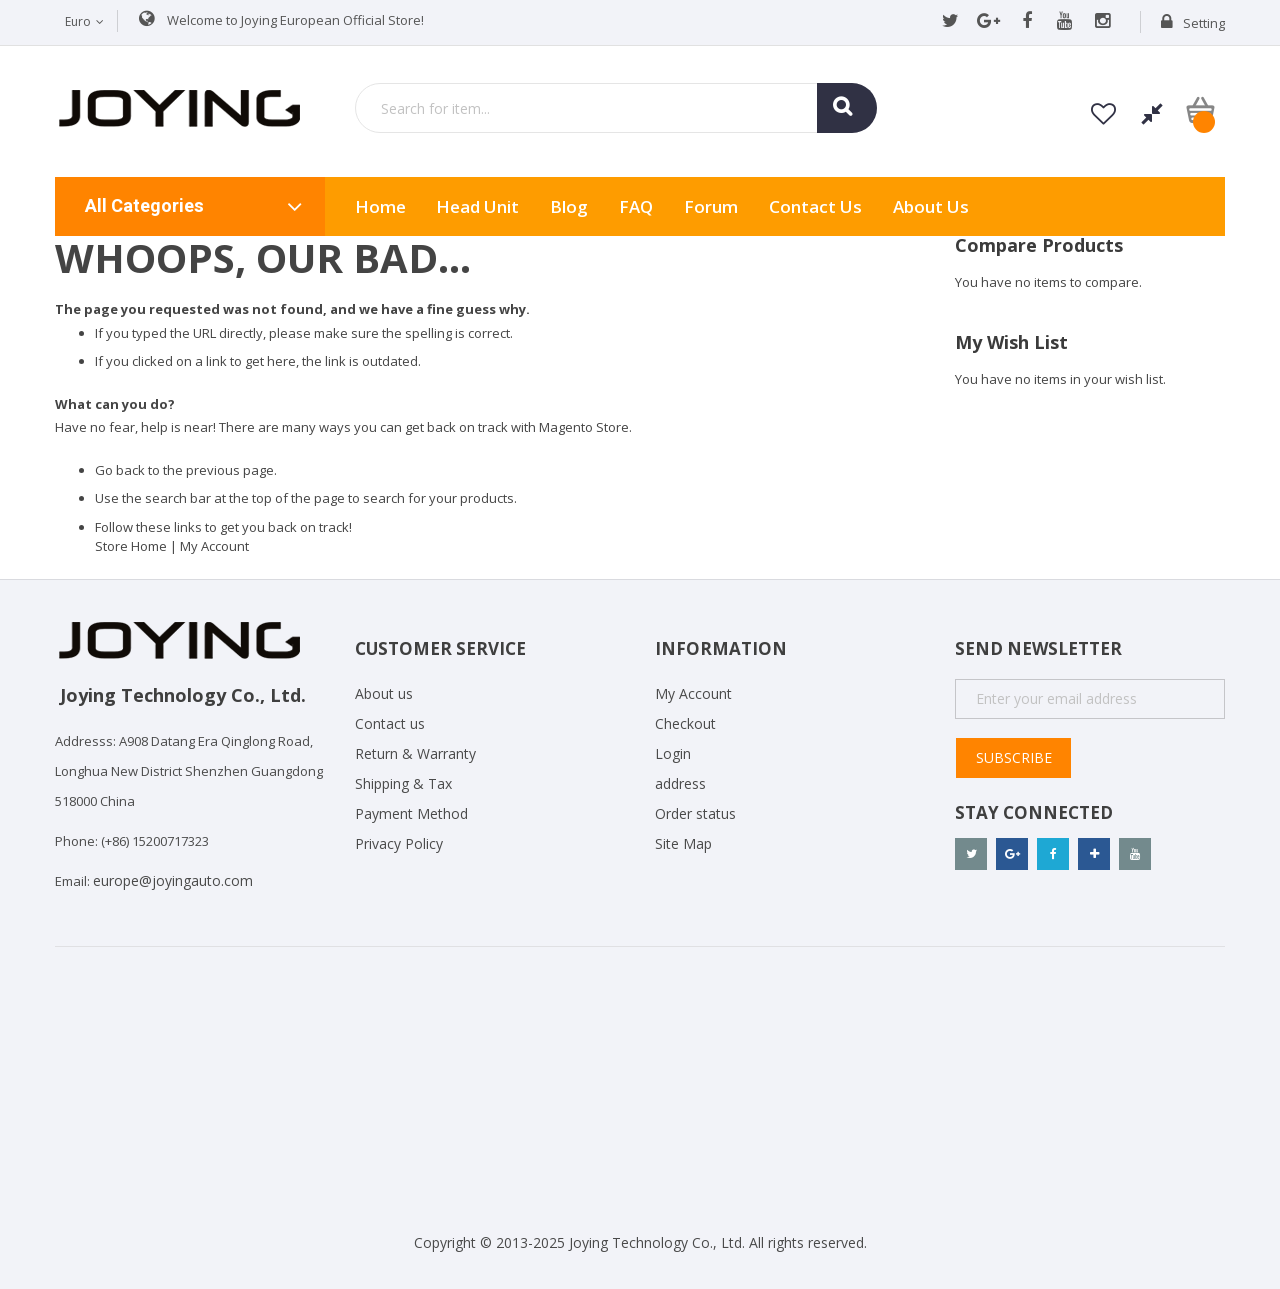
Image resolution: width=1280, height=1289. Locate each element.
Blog (569, 206)
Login (673, 753)
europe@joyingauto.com (173, 880)
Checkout (685, 723)
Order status (695, 813)
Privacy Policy (399, 843)
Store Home (131, 546)
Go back (120, 470)
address (680, 783)
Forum (711, 206)
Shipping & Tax (403, 783)
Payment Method (411, 813)
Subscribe (1014, 757)
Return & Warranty (415, 753)
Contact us (390, 723)
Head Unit (477, 206)
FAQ (636, 206)
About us (931, 206)
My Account (214, 546)
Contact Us (815, 206)
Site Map (683, 843)
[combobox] (616, 108)
